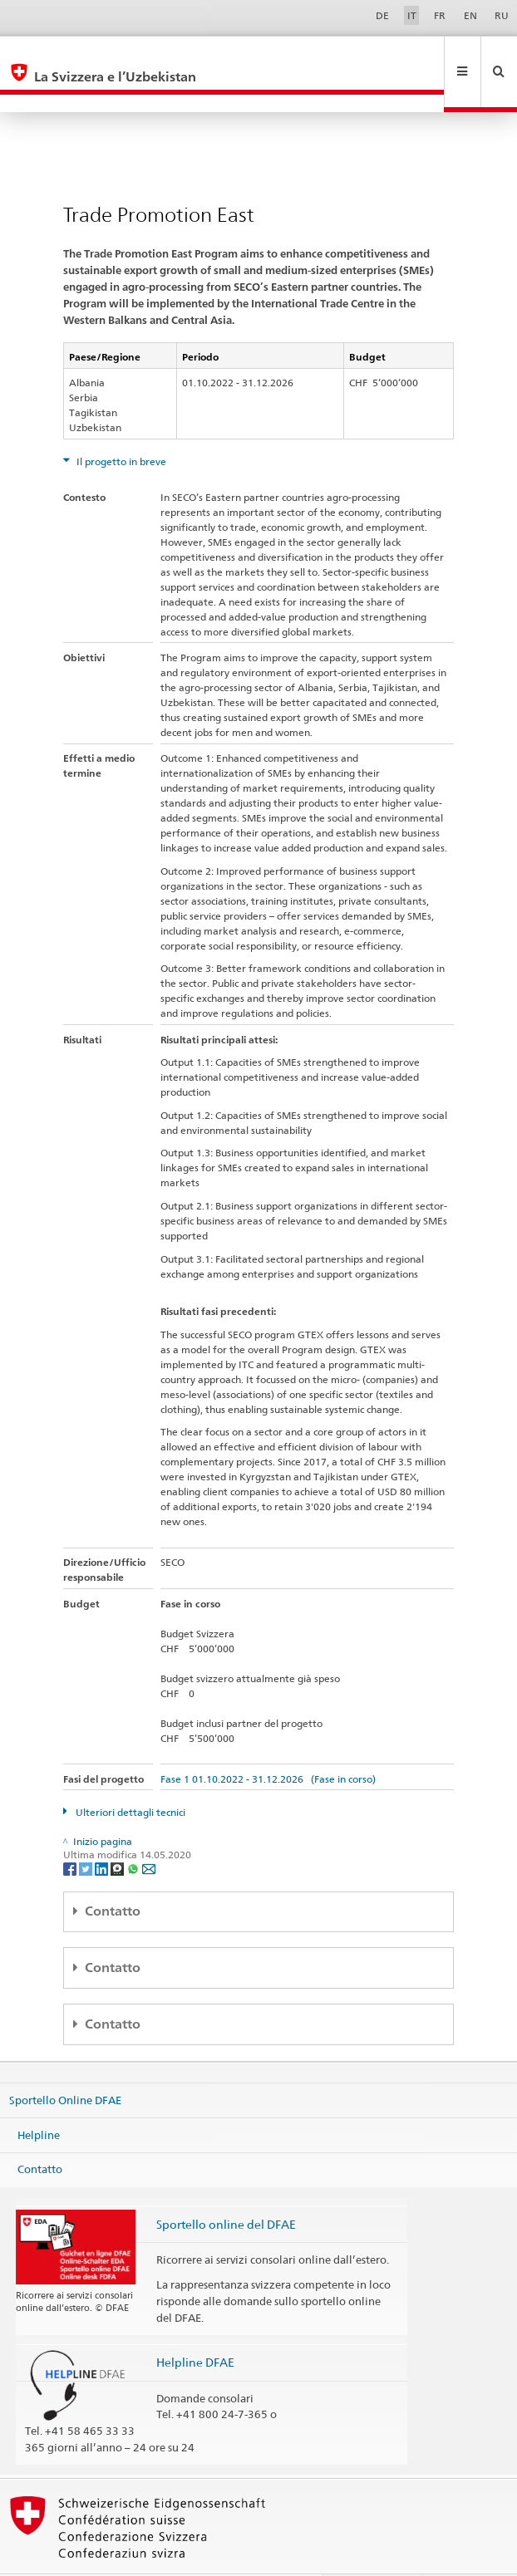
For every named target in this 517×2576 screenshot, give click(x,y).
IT (411, 15)
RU (502, 15)
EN (470, 15)
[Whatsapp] (134, 1833)
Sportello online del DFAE (226, 2188)
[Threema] (118, 1833)
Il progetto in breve (120, 426)
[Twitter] (87, 1833)
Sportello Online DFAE (65, 2064)
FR (440, 15)
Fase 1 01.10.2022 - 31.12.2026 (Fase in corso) (268, 1743)
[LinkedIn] (103, 1833)
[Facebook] (71, 1833)
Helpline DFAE (195, 2326)
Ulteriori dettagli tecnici (129, 1776)
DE (382, 15)
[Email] (148, 1833)
